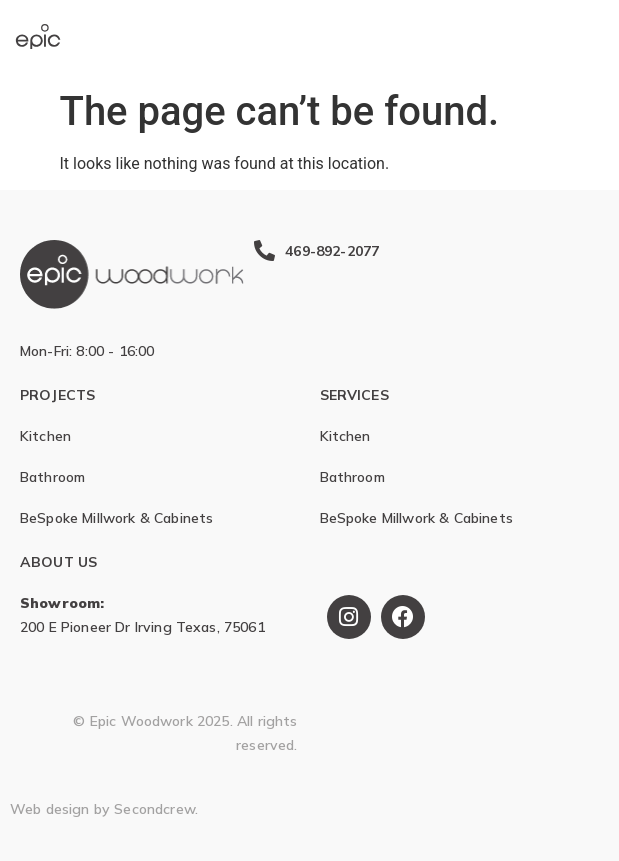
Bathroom (52, 477)
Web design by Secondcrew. (104, 809)
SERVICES (354, 395)
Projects (57, 395)
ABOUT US (58, 562)
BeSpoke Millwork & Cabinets (116, 518)
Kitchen (45, 436)
